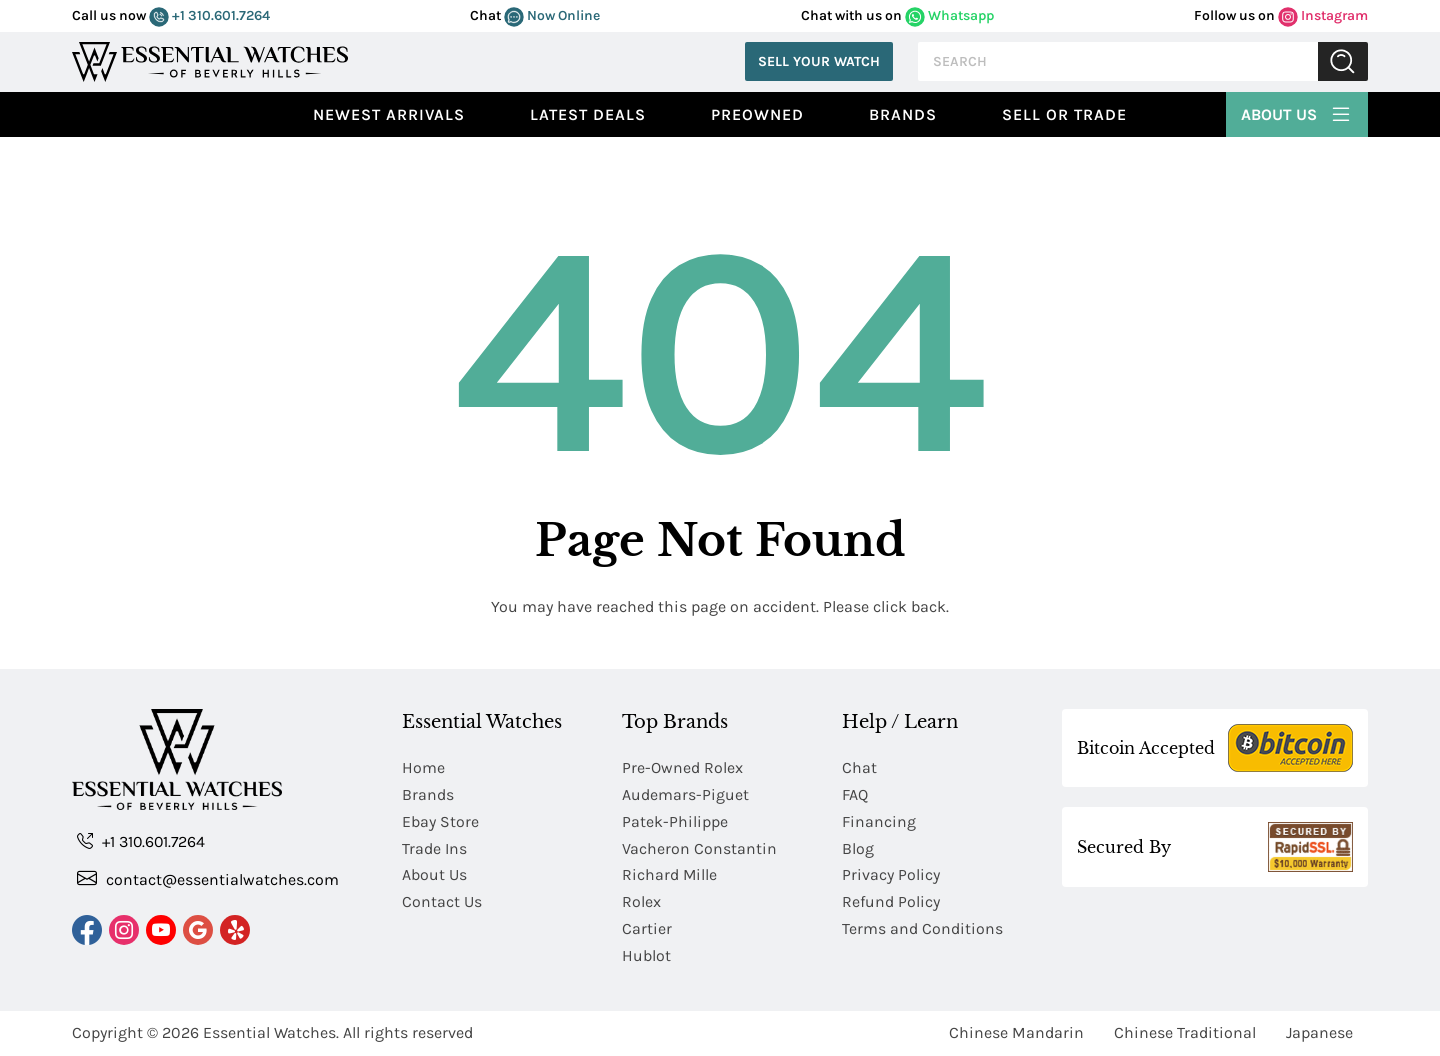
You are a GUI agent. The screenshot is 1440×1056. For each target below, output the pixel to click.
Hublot (646, 956)
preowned (757, 114)
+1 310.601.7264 (209, 15)
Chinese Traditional (1185, 1033)
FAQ (855, 794)
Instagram (1323, 15)
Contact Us (442, 902)
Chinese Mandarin (1016, 1033)
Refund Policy (891, 902)
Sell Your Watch (819, 61)
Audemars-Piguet (685, 794)
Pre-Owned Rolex (682, 767)
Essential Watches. (271, 1033)
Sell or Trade (1064, 114)
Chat (859, 767)
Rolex (641, 902)
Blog (858, 848)
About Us (1297, 112)
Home (423, 767)
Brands (903, 114)
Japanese (1319, 1033)
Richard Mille (670, 875)
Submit (1343, 61)
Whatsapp (949, 15)
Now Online (552, 15)
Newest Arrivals (389, 114)
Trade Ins (434, 848)
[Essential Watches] (210, 59)
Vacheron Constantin (699, 848)
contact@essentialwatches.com (208, 878)
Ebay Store (440, 821)
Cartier (647, 929)
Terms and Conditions (922, 929)
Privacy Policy (891, 875)
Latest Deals (588, 114)
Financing (879, 821)
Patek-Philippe (675, 821)
